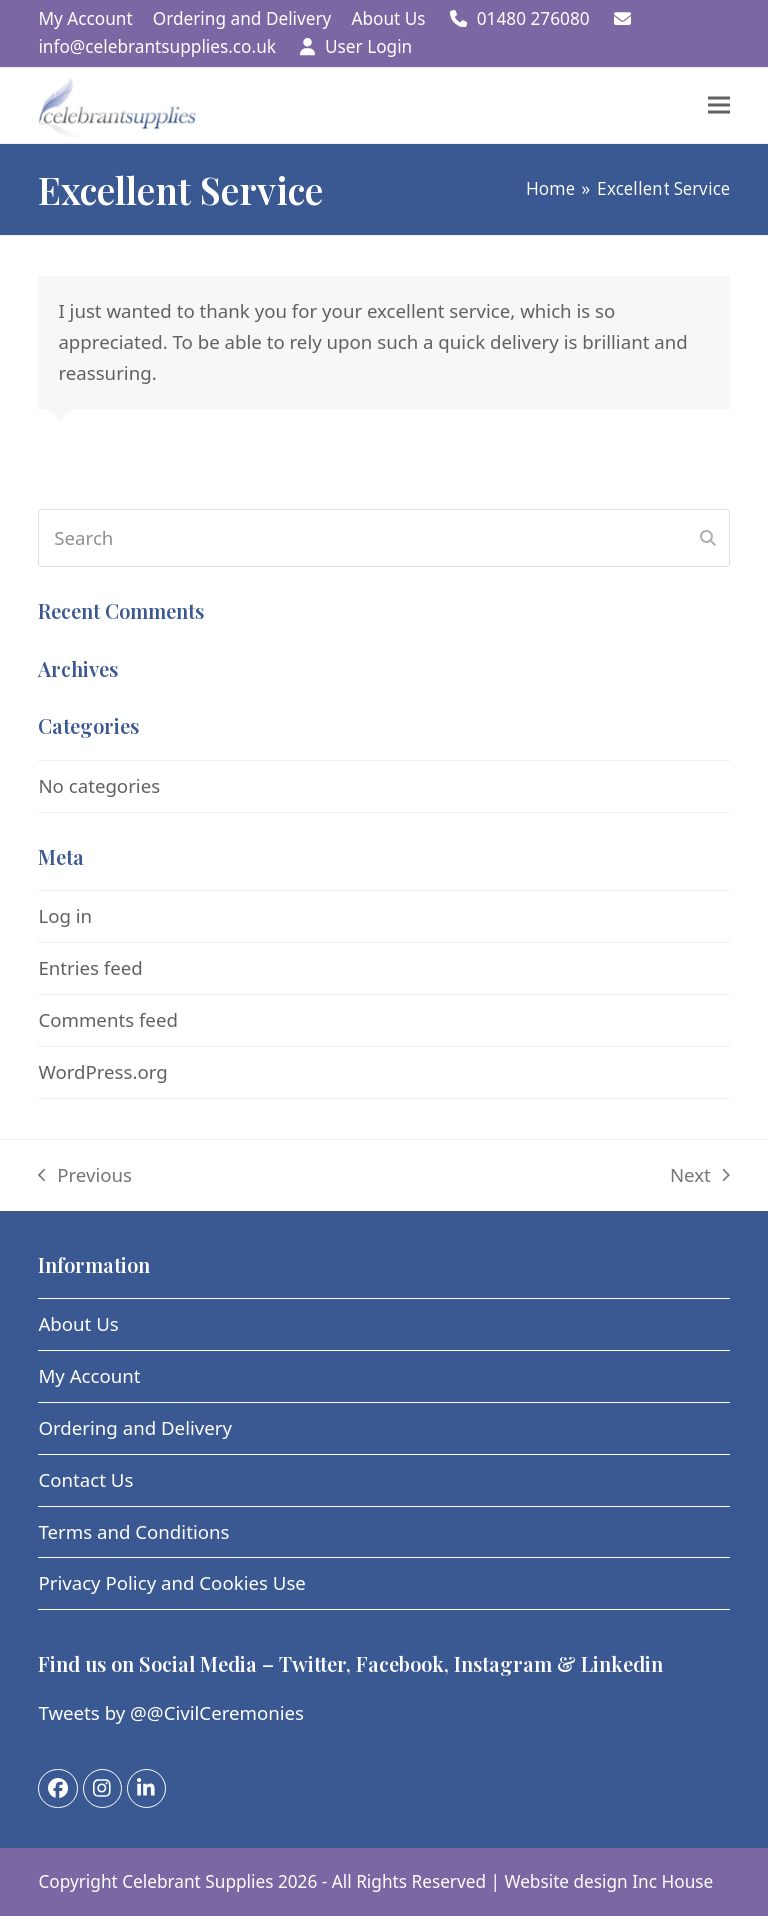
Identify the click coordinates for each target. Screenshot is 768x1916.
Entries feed (90, 967)
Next (700, 1176)
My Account (89, 1375)
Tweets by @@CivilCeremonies (171, 1712)
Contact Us (85, 1479)
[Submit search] (708, 538)
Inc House (672, 1881)
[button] (719, 105)
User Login (368, 46)
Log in (65, 915)
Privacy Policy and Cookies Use (171, 1582)
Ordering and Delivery (135, 1427)
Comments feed (107, 1019)
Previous (85, 1176)
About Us (78, 1323)
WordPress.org (102, 1071)
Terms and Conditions (133, 1531)
